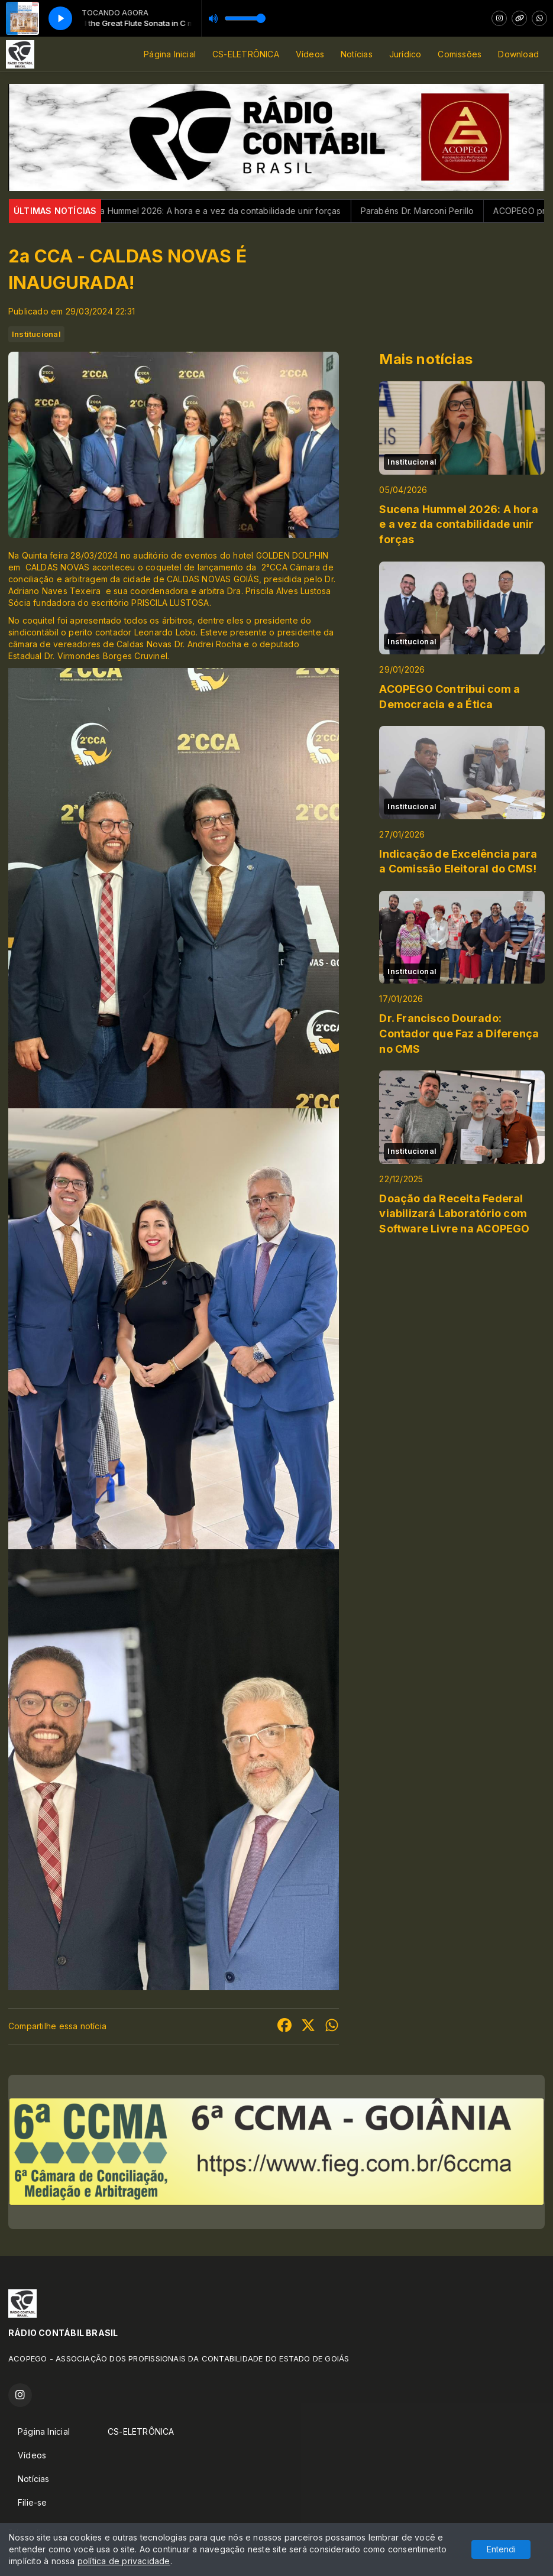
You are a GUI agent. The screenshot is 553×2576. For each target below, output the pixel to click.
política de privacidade (123, 2561)
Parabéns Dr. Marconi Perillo (434, 211)
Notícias (357, 54)
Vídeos (310, 54)
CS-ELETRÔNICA (245, 54)
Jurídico (405, 54)
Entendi (501, 2549)
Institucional (36, 334)
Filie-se (32, 2502)
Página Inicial (170, 54)
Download (518, 54)
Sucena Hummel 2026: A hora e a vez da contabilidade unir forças (225, 211)
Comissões (459, 54)
